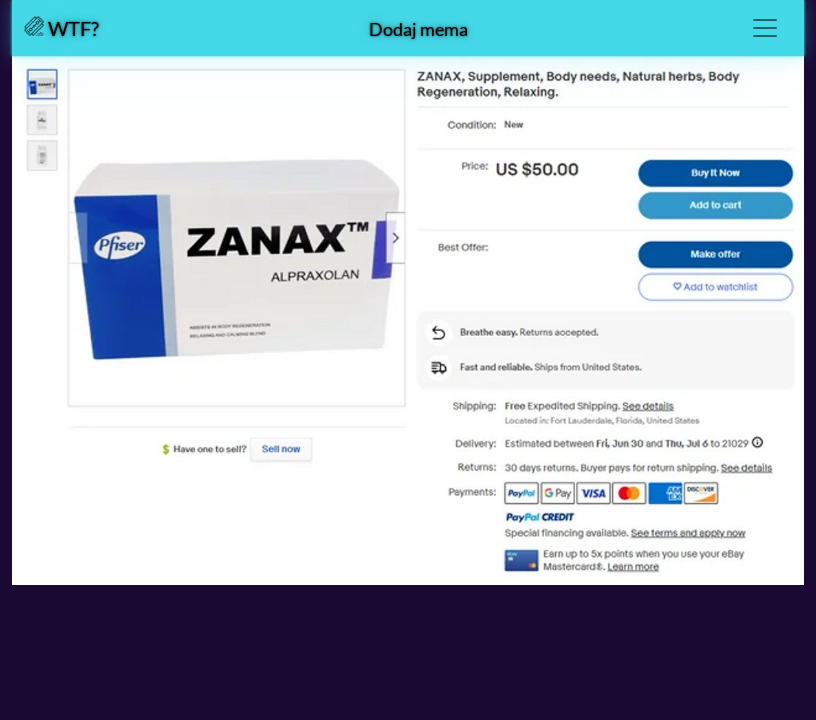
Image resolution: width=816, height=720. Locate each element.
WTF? (61, 28)
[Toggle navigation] (765, 28)
